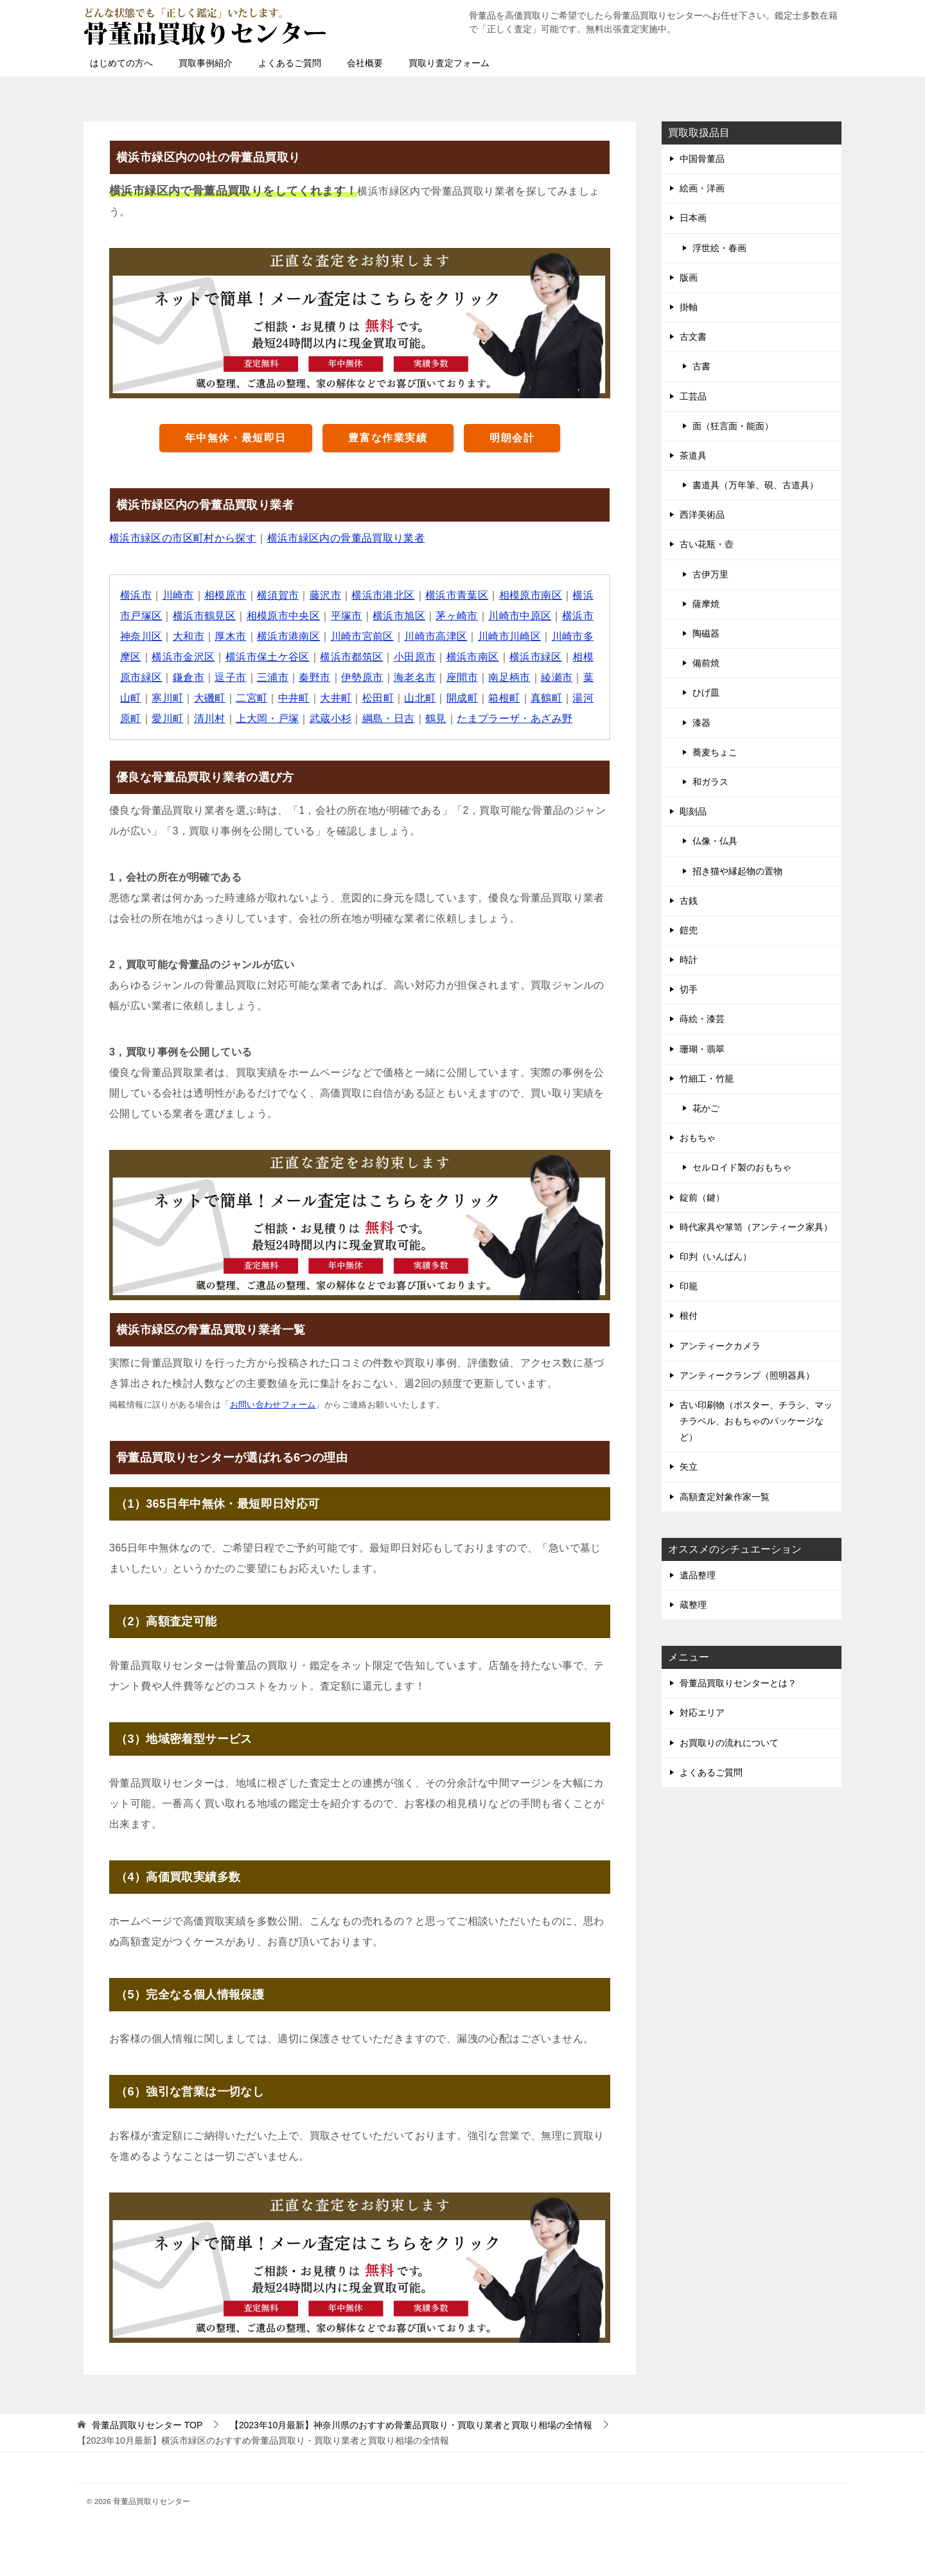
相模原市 (225, 595)
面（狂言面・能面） (732, 426)
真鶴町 (547, 698)
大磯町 (209, 698)
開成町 (462, 698)
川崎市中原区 (520, 615)
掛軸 (689, 307)
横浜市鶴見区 (204, 615)
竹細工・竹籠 (707, 1078)
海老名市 (415, 677)
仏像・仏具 (714, 841)
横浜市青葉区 (457, 595)
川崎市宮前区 (362, 636)
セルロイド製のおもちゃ (741, 1167)
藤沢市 (325, 595)
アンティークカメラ (720, 1346)
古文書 (693, 336)
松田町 (378, 698)
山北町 (420, 698)
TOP (147, 2425)
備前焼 (705, 663)
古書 (701, 366)
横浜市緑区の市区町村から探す (183, 538)
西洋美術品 (702, 514)
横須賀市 (278, 595)
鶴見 (436, 718)
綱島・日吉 (388, 718)
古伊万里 (710, 574)
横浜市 (136, 595)
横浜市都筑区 (352, 656)
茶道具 (693, 455)
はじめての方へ (121, 63)
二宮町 (251, 698)
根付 (689, 1315)
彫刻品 (693, 811)
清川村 (209, 718)
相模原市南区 (530, 595)
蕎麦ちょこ (714, 752)
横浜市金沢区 (183, 656)
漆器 (701, 723)
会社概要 (365, 63)
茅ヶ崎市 (457, 615)
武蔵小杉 (331, 718)
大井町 (336, 698)
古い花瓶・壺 (707, 544)
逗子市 (231, 677)
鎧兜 (689, 930)
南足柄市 (510, 677)
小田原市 (415, 656)
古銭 (689, 900)
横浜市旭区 (399, 615)
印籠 (689, 1286)
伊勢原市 (362, 677)
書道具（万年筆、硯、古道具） (755, 485)
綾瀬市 (557, 677)
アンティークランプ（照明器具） (747, 1375)
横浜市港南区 (288, 636)
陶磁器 (705, 633)
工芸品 (693, 396)
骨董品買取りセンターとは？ (738, 1683)
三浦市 (272, 677)
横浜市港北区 (383, 595)
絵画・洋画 (702, 188)
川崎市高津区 (436, 636)
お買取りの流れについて (729, 1743)
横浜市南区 (472, 656)
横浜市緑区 (536, 656)
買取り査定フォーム (449, 63)
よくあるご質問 (289, 63)
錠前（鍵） (702, 1197)
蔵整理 (693, 1605)
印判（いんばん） (716, 1256)
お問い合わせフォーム (273, 1404)
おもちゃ (698, 1138)
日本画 (693, 218)
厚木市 (231, 636)
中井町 (294, 698)
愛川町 (167, 718)
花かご (705, 1108)
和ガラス (710, 782)
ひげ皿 (705, 692)
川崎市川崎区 (510, 636)
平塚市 (346, 615)
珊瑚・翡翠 (702, 1049)
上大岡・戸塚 (267, 718)
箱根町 (504, 698)
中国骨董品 (702, 159)
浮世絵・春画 (719, 248)
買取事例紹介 (206, 63)
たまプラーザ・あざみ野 (515, 718)
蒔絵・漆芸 (702, 1019)
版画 (689, 277)
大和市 (188, 636)
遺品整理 (698, 1575)
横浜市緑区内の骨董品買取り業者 (346, 538)
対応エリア (702, 1712)
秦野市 (315, 677)
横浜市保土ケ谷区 (267, 656)
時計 (689, 960)
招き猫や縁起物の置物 (737, 871)
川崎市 (178, 595)
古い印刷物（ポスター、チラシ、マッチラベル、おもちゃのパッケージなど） (756, 1421)
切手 (689, 989)
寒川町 (167, 698)
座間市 (462, 677)
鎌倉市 (188, 677)
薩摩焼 (705, 604)
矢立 (689, 1466)
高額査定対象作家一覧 (725, 1497)
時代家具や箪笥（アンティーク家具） (756, 1227)
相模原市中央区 (284, 615)
